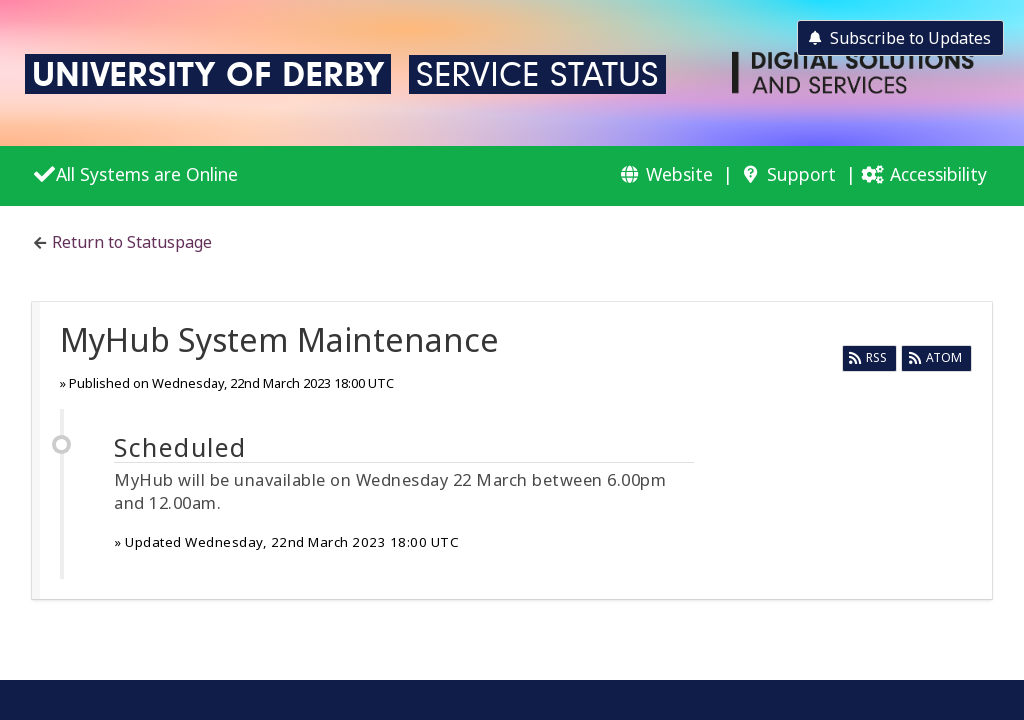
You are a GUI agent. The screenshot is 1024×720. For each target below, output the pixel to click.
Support (801, 174)
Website (679, 174)
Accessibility (938, 174)
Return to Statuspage (132, 242)
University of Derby (208, 74)
